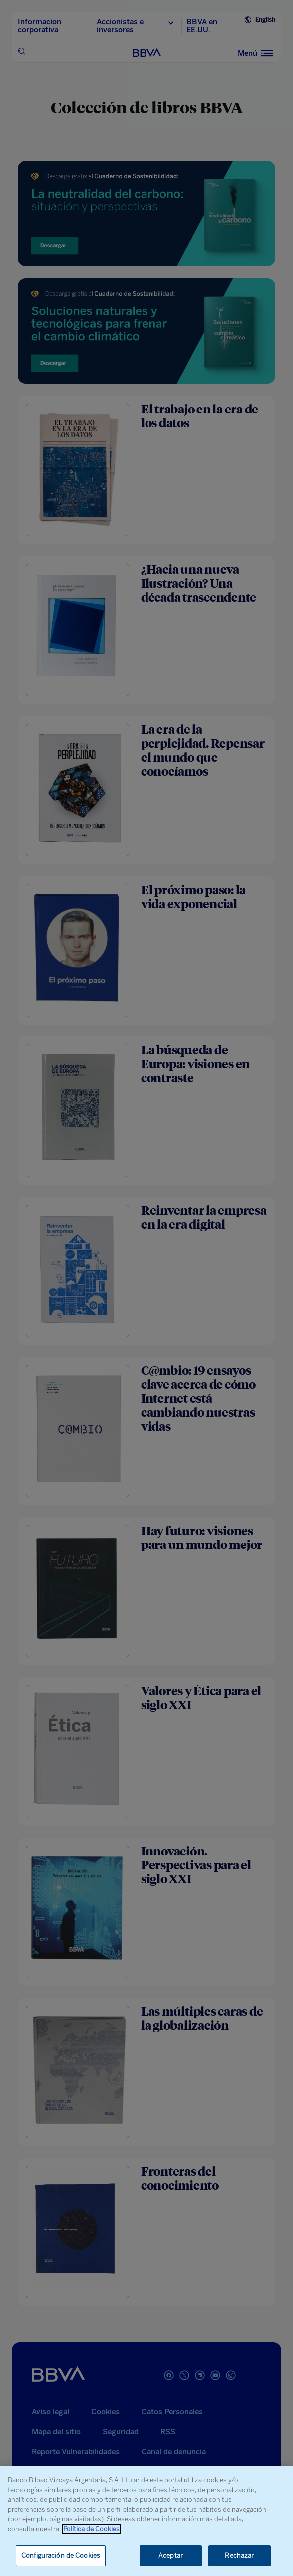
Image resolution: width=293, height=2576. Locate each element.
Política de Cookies (91, 2529)
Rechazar (239, 2555)
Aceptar (170, 2555)
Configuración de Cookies (60, 2555)
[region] (146, 2521)
